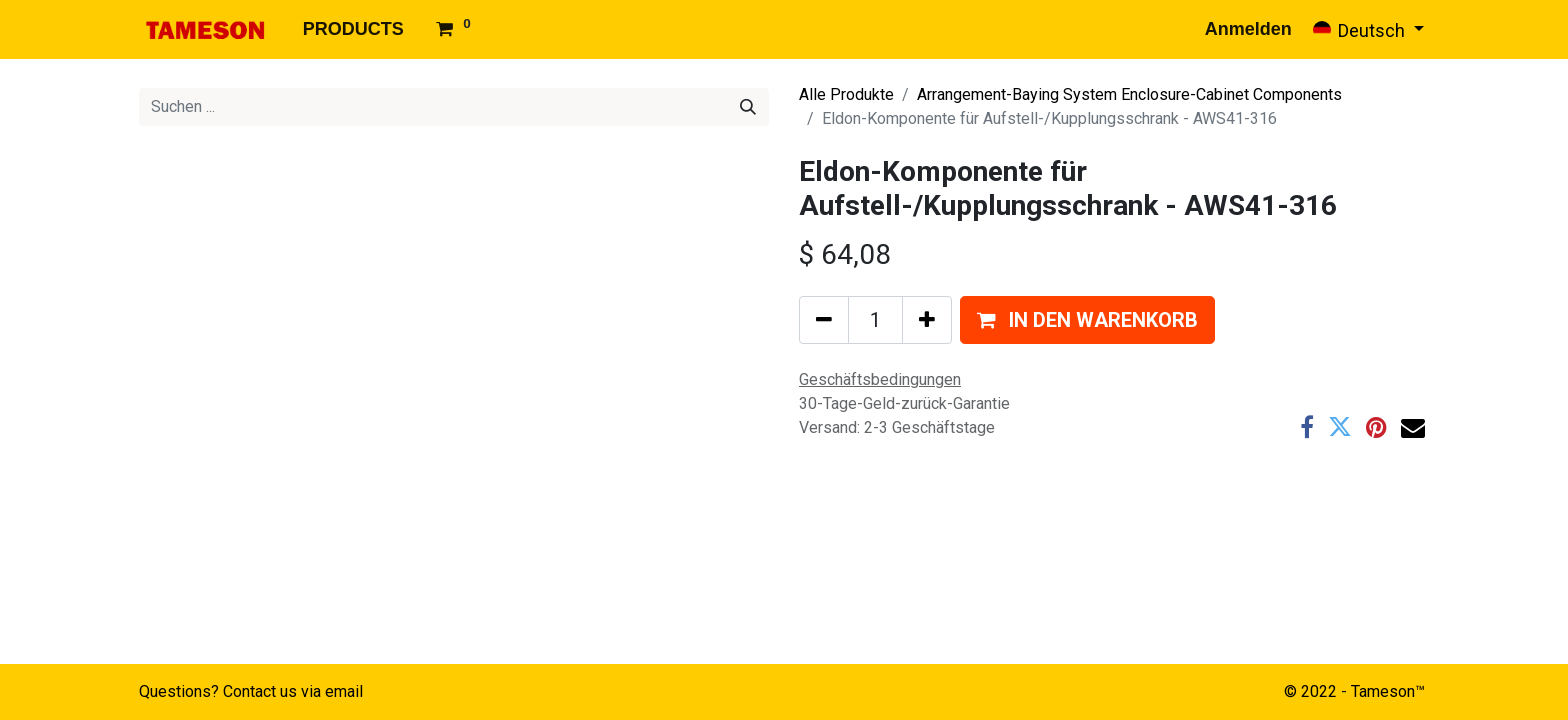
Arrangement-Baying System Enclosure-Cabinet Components (1129, 94)
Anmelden (1248, 29)
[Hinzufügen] (927, 320)
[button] (1087, 320)
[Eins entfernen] (824, 320)
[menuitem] (353, 29)
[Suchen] (748, 107)
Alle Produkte (846, 94)
